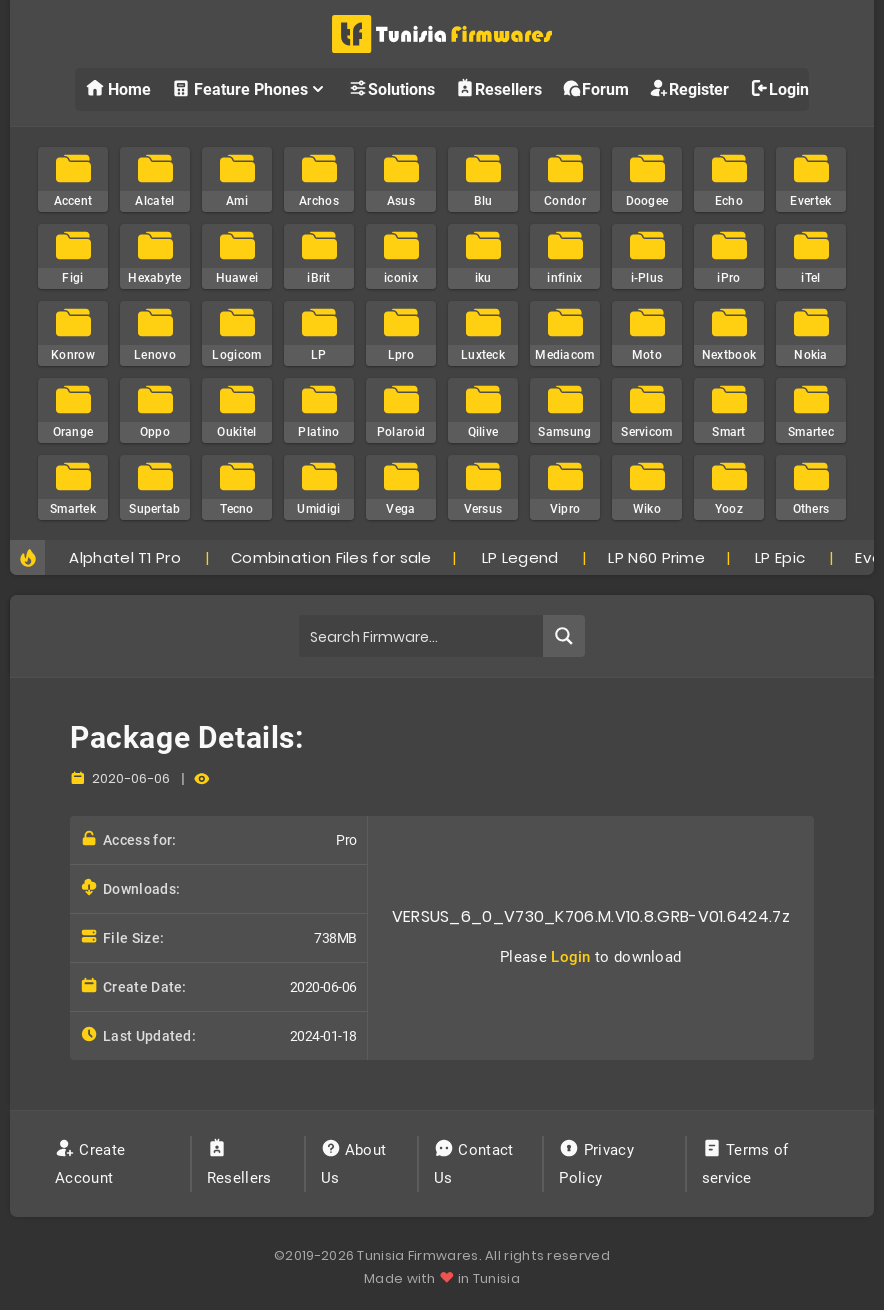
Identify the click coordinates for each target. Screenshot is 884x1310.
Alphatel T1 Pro (125, 557)
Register (689, 88)
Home (118, 88)
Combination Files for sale (331, 557)
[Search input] (422, 636)
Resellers (498, 88)
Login (779, 88)
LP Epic (780, 557)
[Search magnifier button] (564, 636)
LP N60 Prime (656, 557)
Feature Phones (249, 88)
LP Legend (520, 557)
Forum (595, 88)
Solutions (391, 88)
